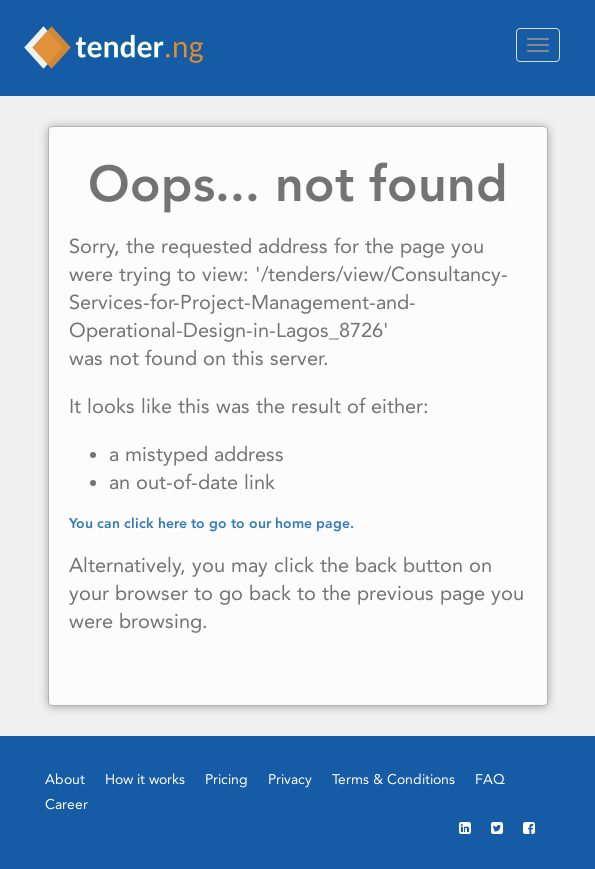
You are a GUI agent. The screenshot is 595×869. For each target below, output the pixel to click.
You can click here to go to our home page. (211, 523)
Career (66, 804)
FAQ (490, 779)
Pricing (226, 779)
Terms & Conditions (393, 779)
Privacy (290, 779)
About (65, 779)
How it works (145, 779)
